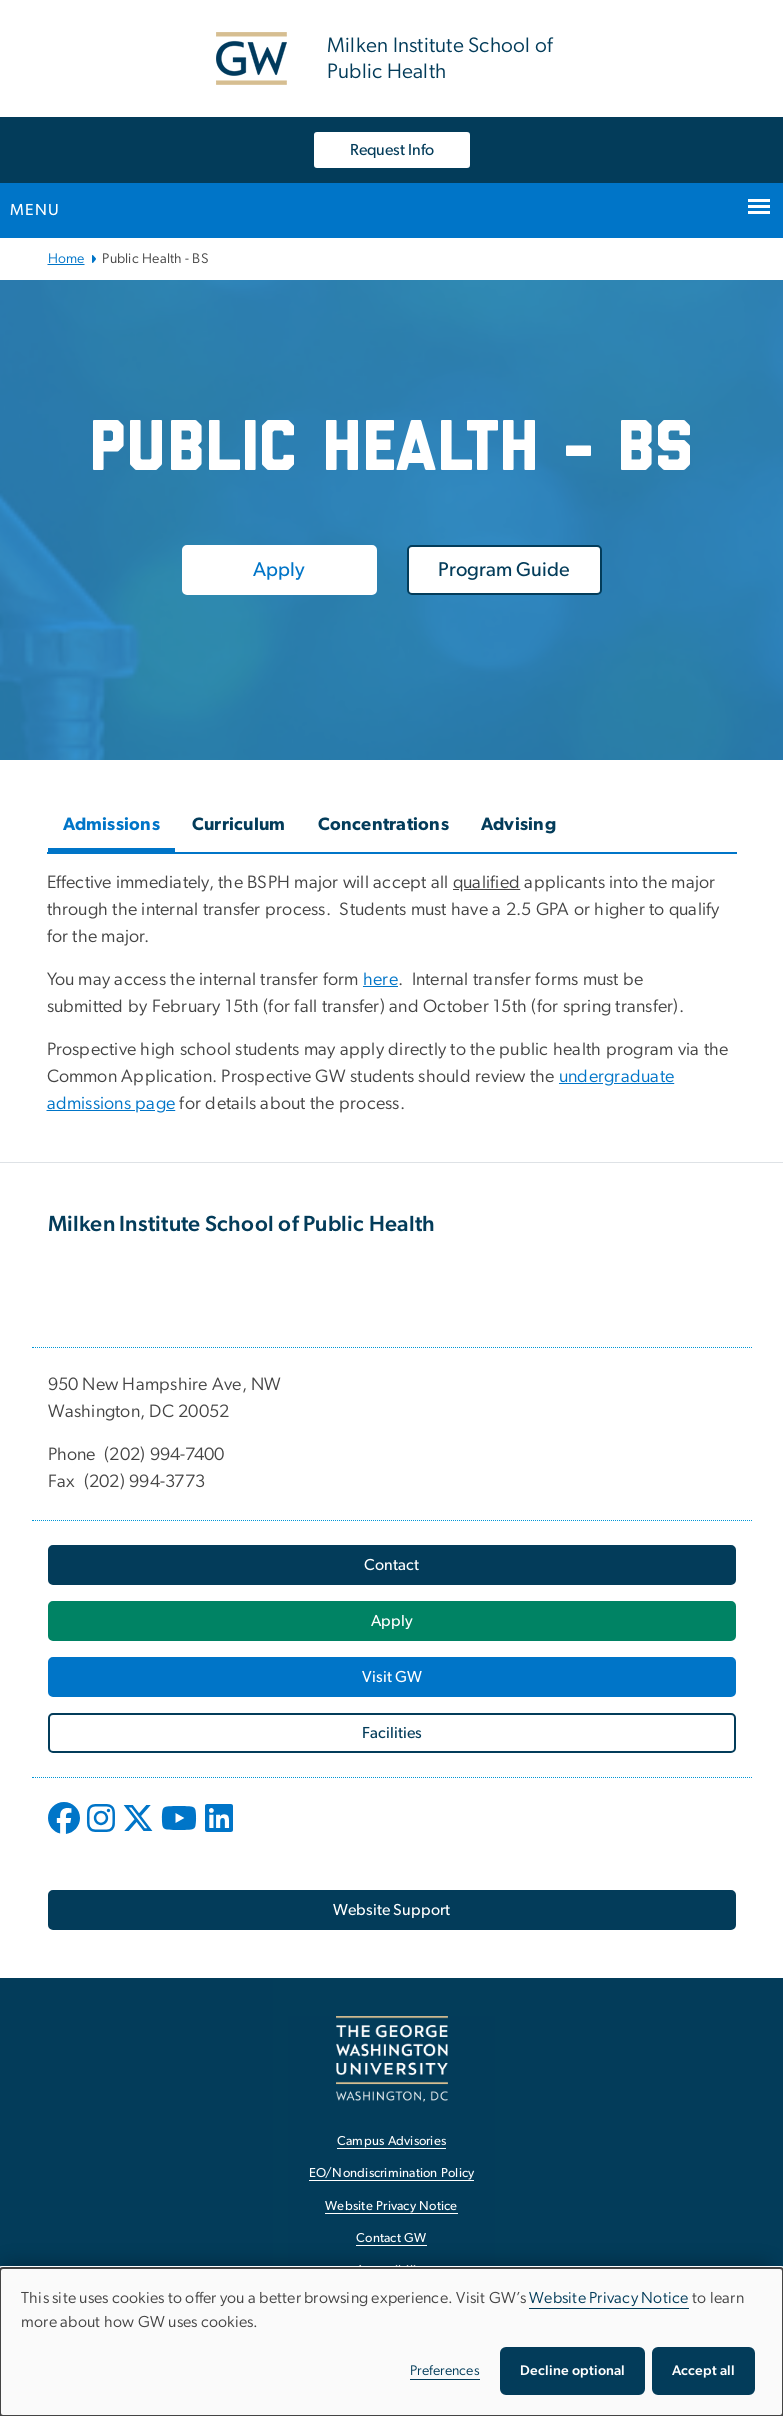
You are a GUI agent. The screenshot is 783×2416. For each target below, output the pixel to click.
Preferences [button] (445, 2371)
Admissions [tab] (112, 825)
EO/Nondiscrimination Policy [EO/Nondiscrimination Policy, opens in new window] (392, 2173)
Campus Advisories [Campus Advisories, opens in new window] (391, 2141)
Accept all (703, 2371)
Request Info (392, 150)
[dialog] (391, 2342)
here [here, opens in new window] (380, 980)
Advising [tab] (518, 825)
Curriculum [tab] (239, 825)
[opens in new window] (66, 1833)
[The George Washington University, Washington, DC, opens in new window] (392, 2058)
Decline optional (572, 2371)
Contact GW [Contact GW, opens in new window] (391, 2238)
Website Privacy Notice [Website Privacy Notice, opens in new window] (391, 2206)
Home (66, 259)
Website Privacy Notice (609, 2298)
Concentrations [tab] (384, 825)
